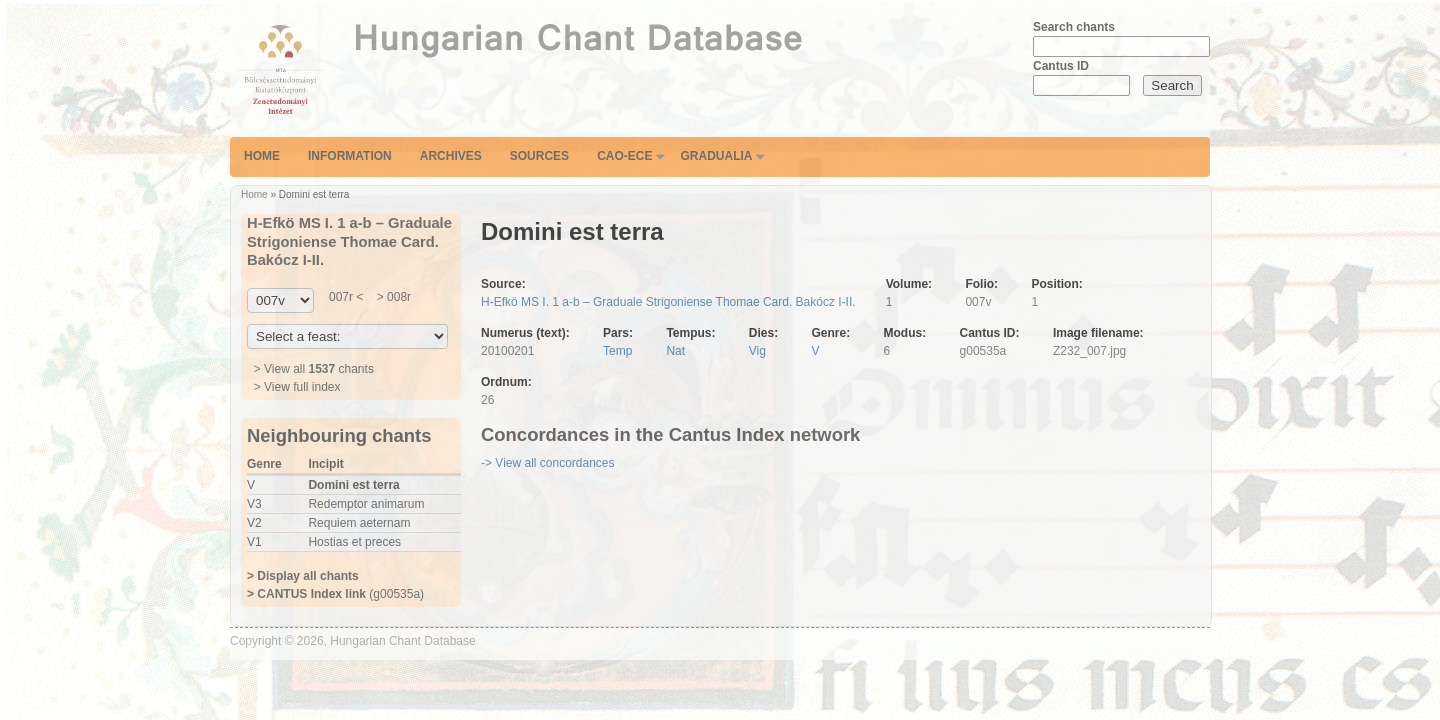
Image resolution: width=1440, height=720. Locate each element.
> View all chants (314, 369)
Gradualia (716, 156)
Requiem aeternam (359, 523)
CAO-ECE (624, 156)
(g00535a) (335, 594)
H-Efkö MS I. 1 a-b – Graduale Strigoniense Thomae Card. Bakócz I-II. (668, 302)
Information (350, 156)
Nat (675, 351)
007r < (346, 297)
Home (262, 156)
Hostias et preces (354, 542)
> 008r (392, 297)
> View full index (297, 387)
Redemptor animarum (366, 504)
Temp (617, 351)
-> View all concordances (548, 463)
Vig (757, 351)
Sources (539, 156)
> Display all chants (303, 576)
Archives (451, 156)
